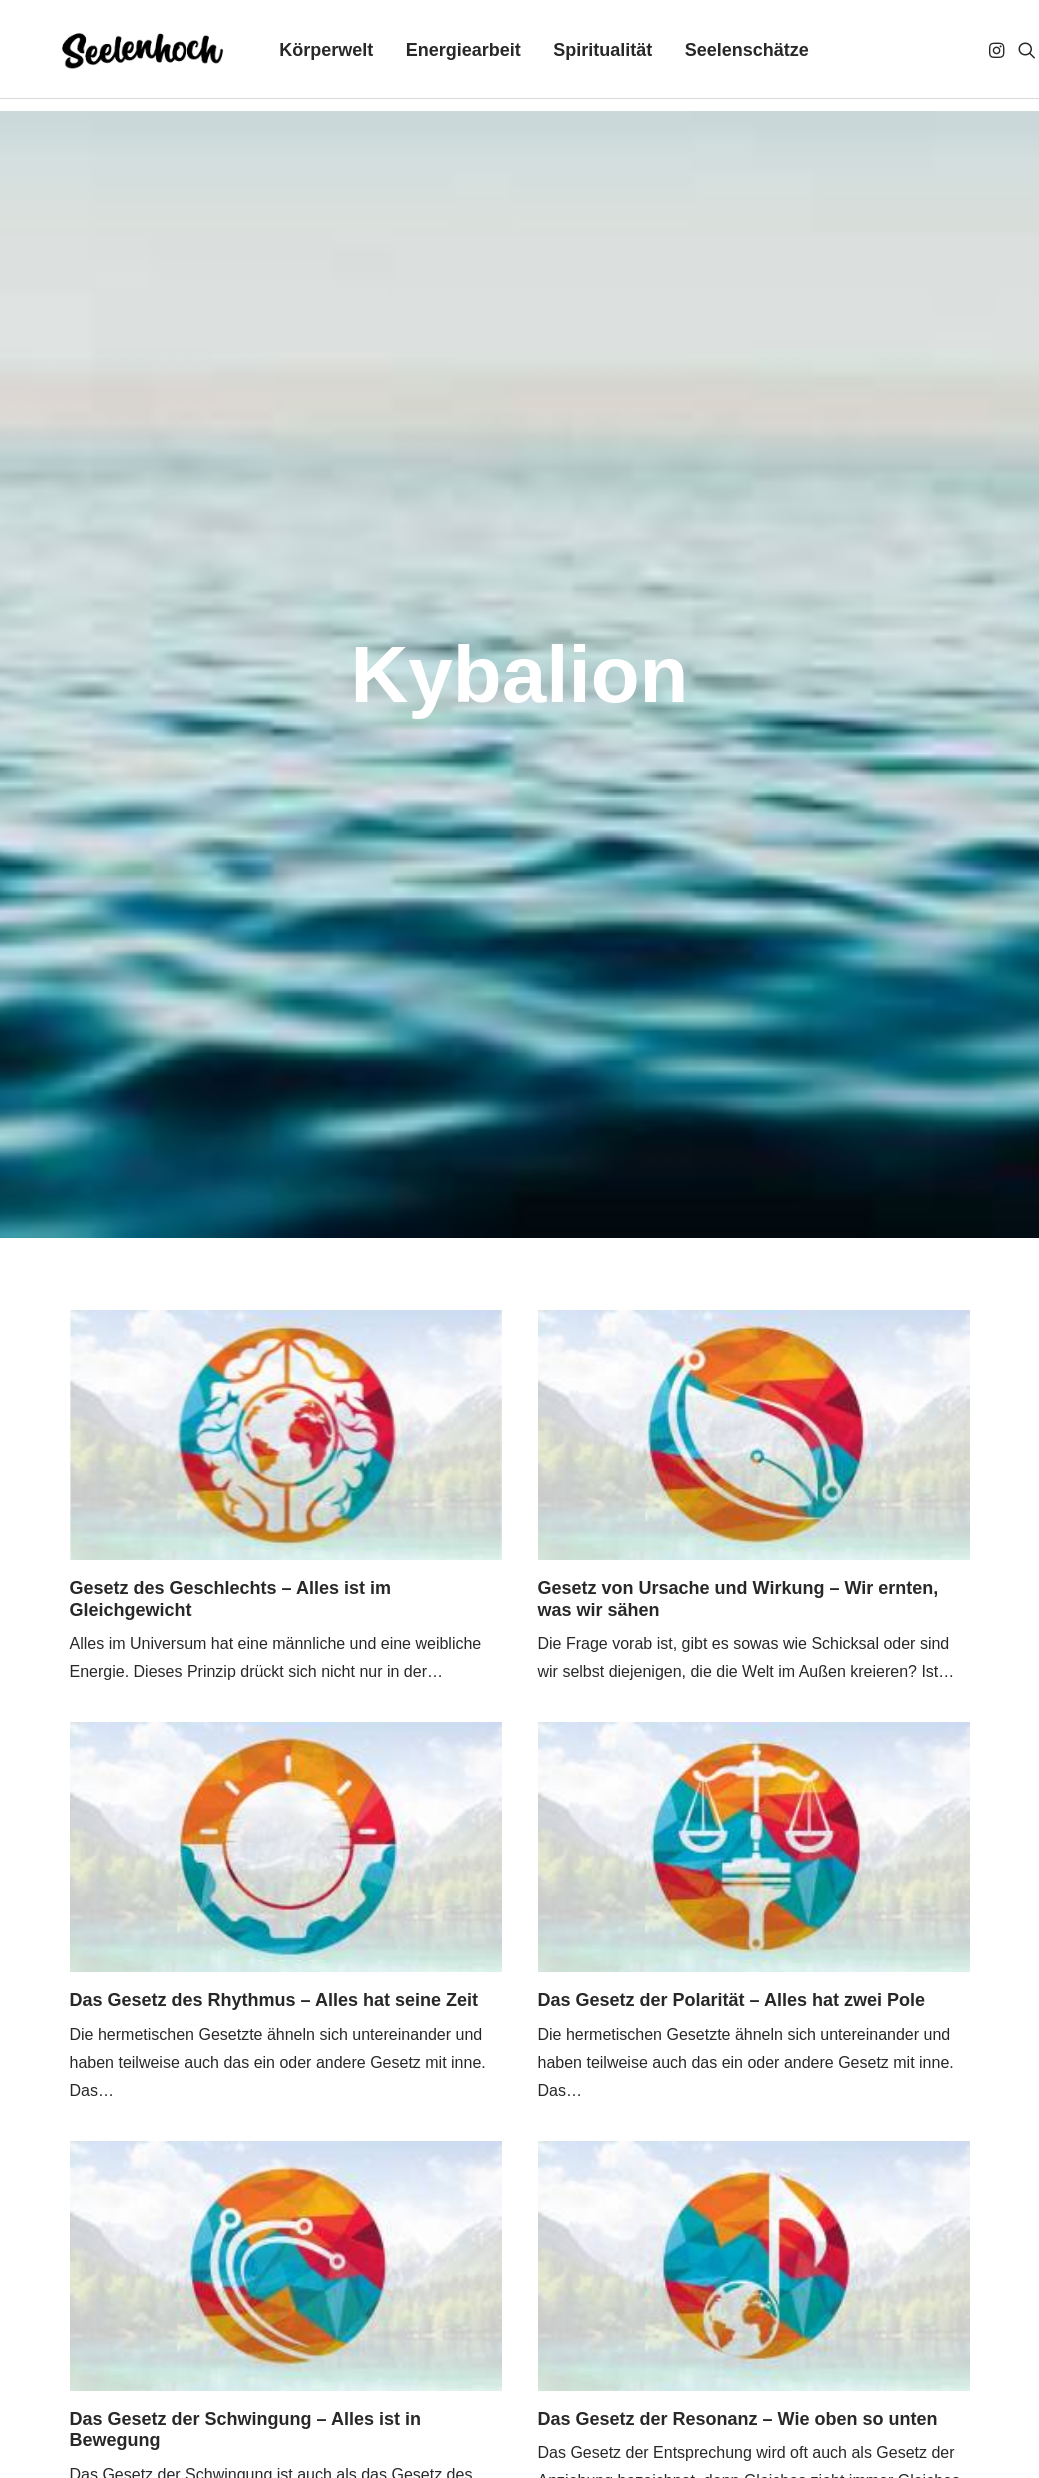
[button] (979, 56)
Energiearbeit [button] (444, 56)
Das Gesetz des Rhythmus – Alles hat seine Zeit (274, 1122)
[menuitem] (308, 56)
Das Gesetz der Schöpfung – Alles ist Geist (721, 1959)
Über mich (390, 2391)
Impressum (73, 2391)
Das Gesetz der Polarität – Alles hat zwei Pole (731, 1122)
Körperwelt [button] (308, 56)
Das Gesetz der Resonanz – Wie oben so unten (738, 1541)
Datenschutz (192, 2391)
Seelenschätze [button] (728, 56)
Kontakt (295, 2391)
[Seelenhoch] (117, 56)
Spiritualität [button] (583, 56)
